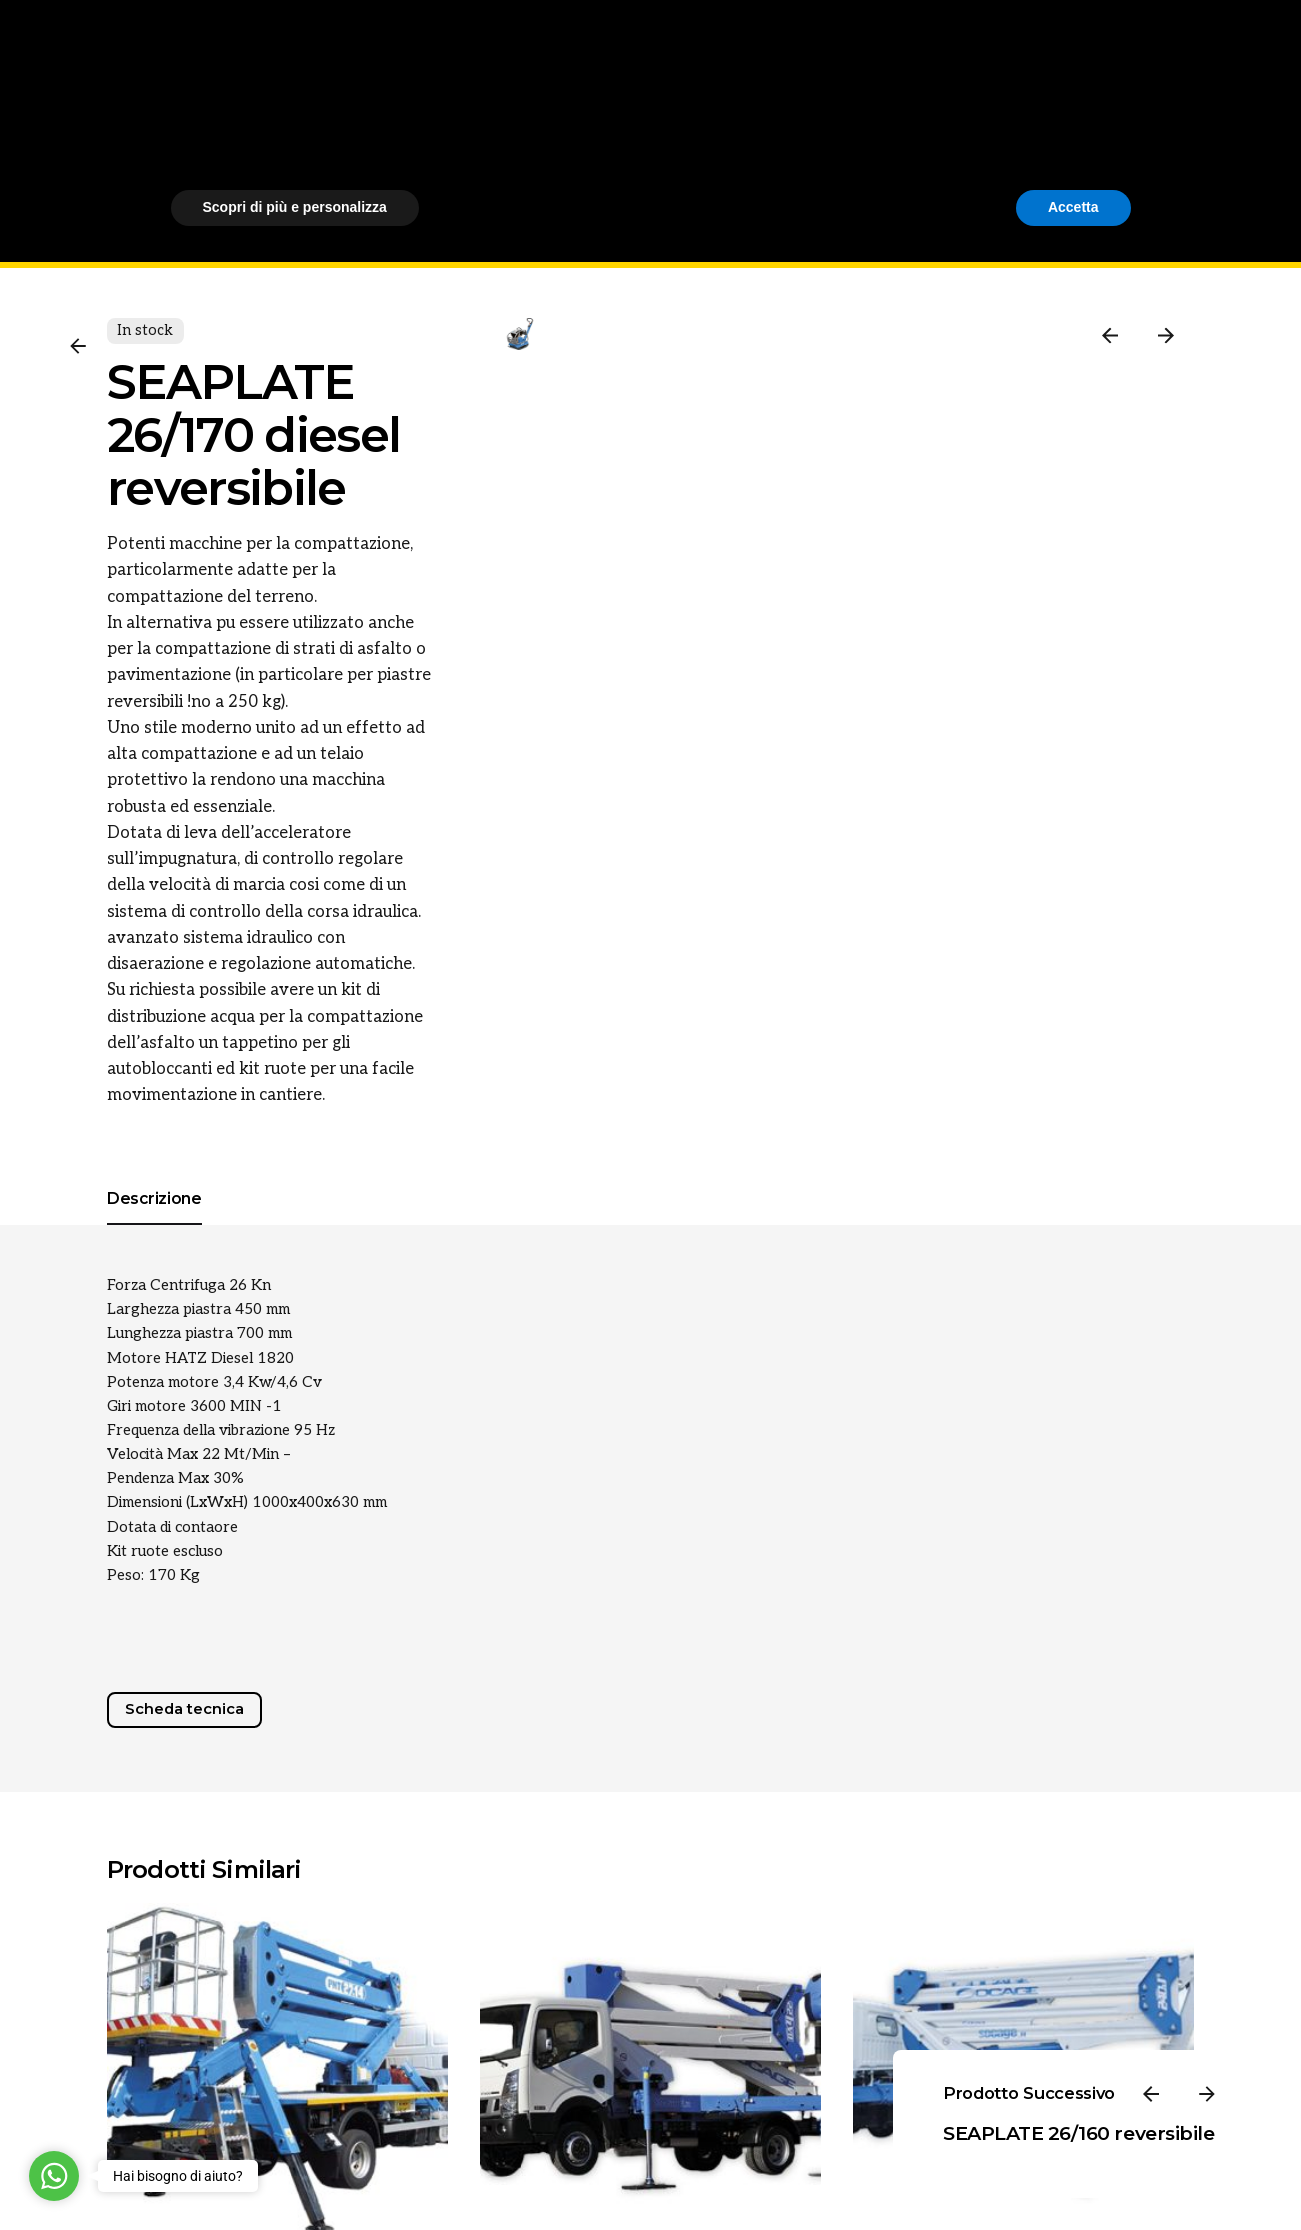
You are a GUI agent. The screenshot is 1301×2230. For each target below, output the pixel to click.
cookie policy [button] (725, 2069)
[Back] (78, 346)
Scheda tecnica (184, 1709)
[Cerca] (1227, 134)
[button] (1121, 2016)
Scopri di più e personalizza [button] (295, 2175)
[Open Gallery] (582, 396)
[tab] (154, 1224)
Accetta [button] (1073, 2175)
